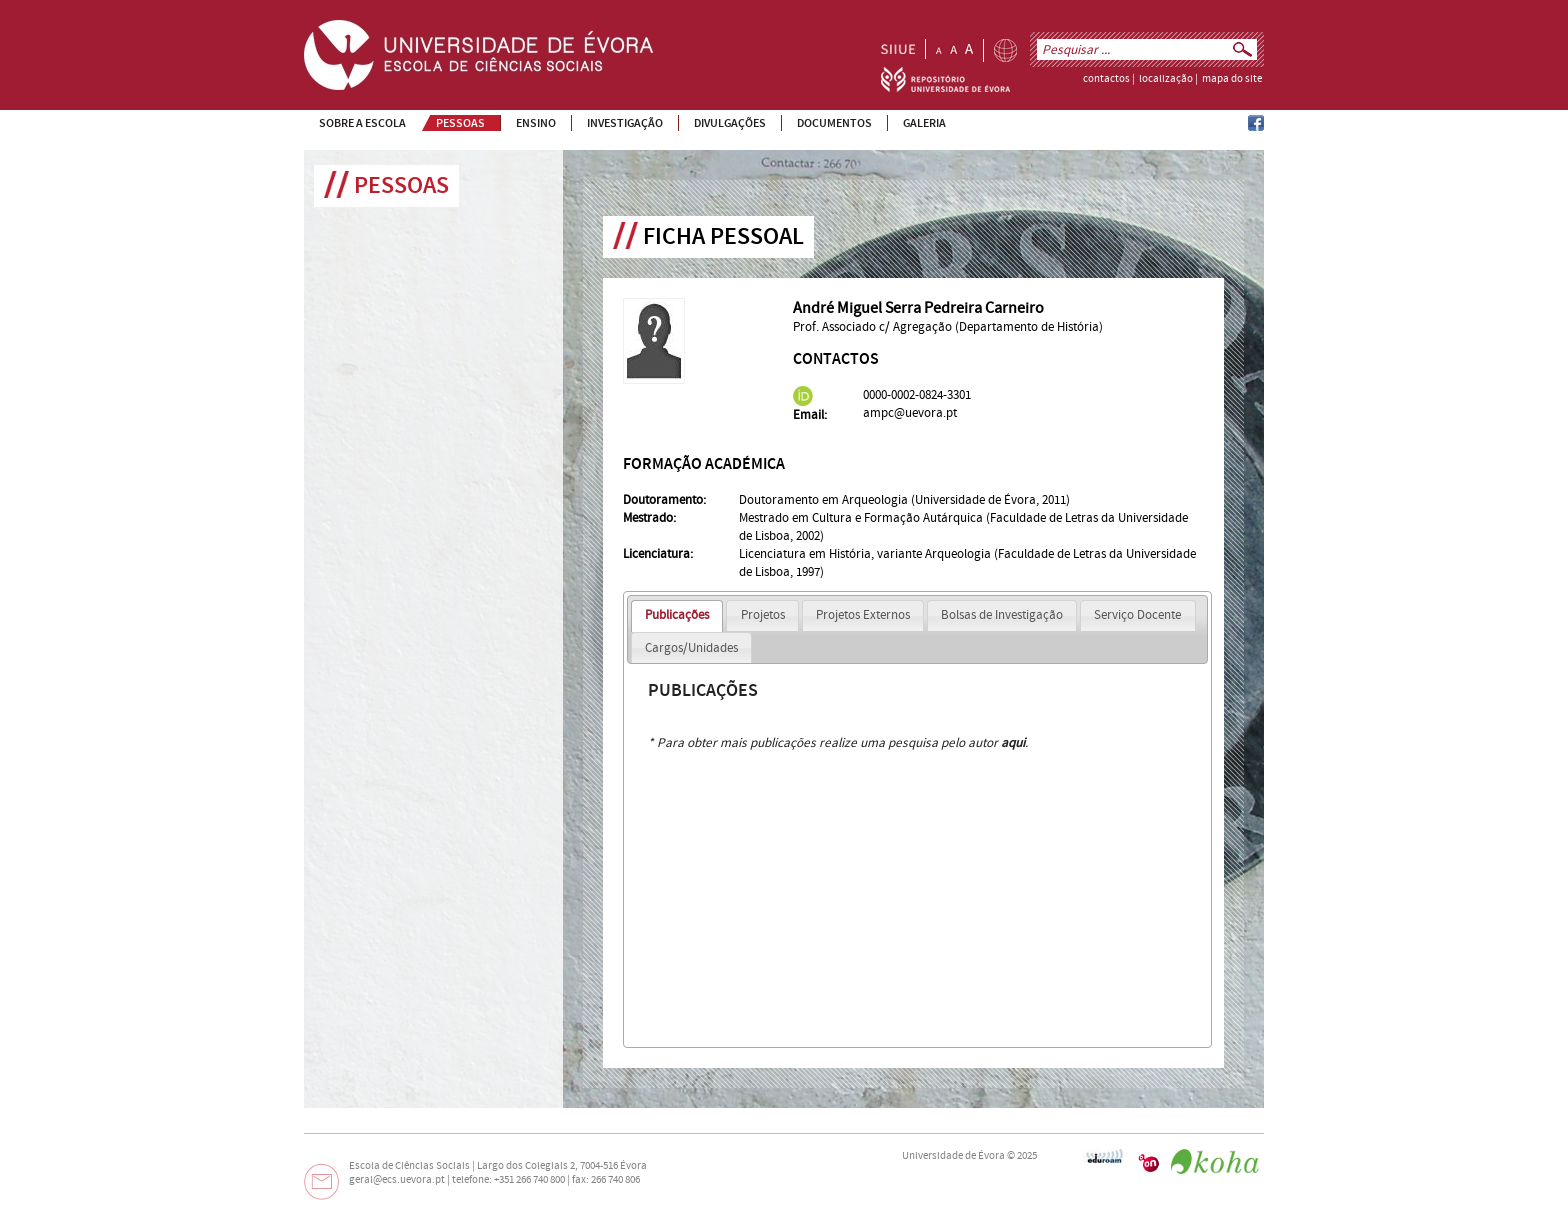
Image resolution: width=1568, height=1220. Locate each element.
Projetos (763, 615)
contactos (1106, 79)
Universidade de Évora (953, 1156)
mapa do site (1232, 79)
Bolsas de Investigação (1002, 615)
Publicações (677, 615)
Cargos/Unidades (691, 648)
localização (1166, 79)
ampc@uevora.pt (910, 413)
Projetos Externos (863, 615)
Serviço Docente (1137, 615)
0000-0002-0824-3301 (917, 395)
